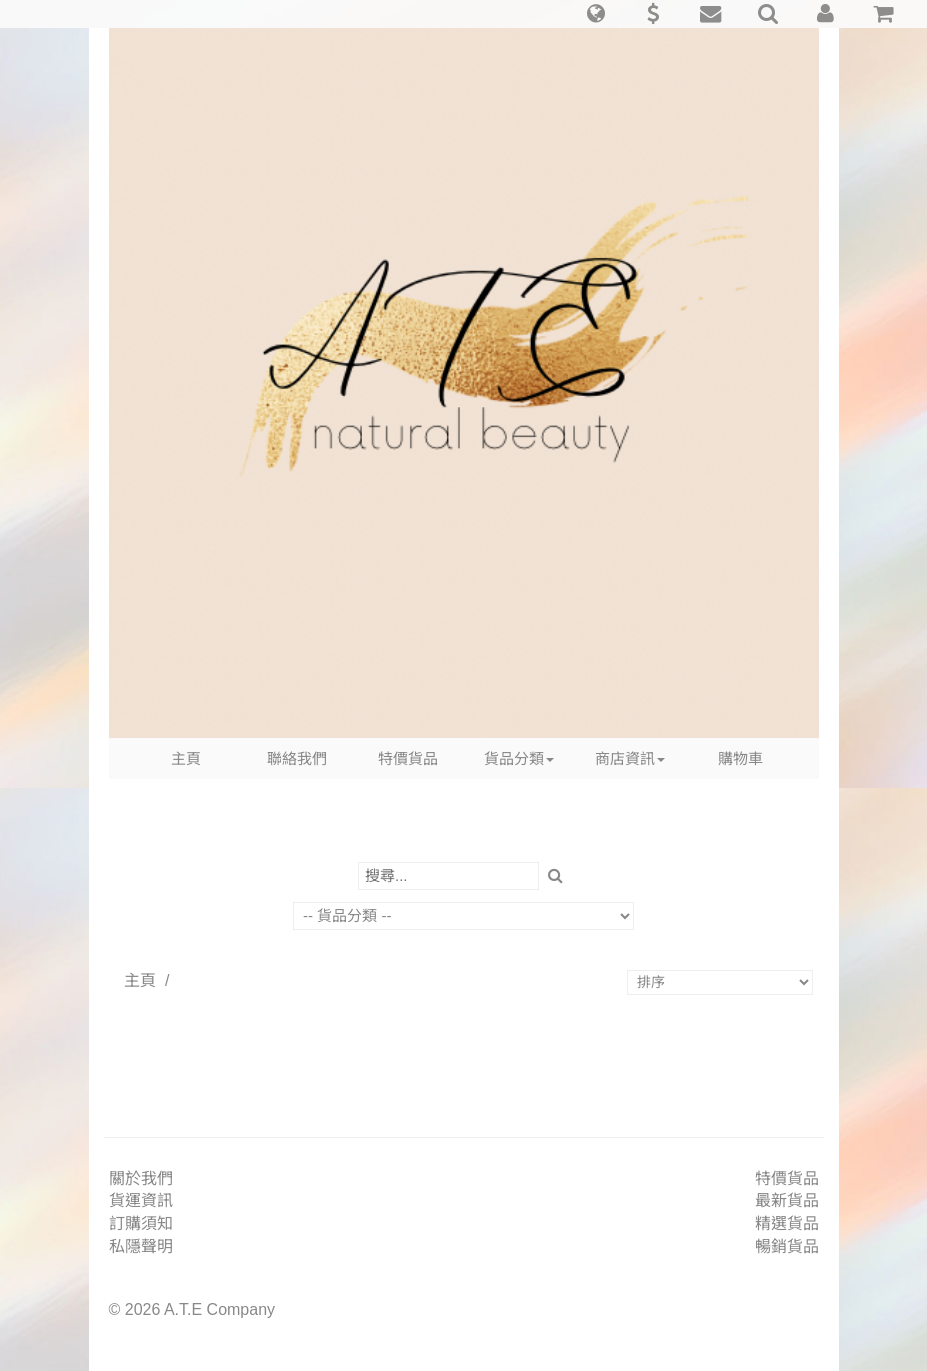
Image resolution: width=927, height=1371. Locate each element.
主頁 (186, 758)
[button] (595, 14)
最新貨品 (787, 1200)
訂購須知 (141, 1223)
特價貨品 (408, 758)
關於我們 (141, 1178)
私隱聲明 (141, 1246)
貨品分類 (519, 758)
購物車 (740, 758)
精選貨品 (787, 1223)
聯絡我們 (297, 758)
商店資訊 (630, 758)
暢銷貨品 (787, 1246)
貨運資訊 (141, 1200)
